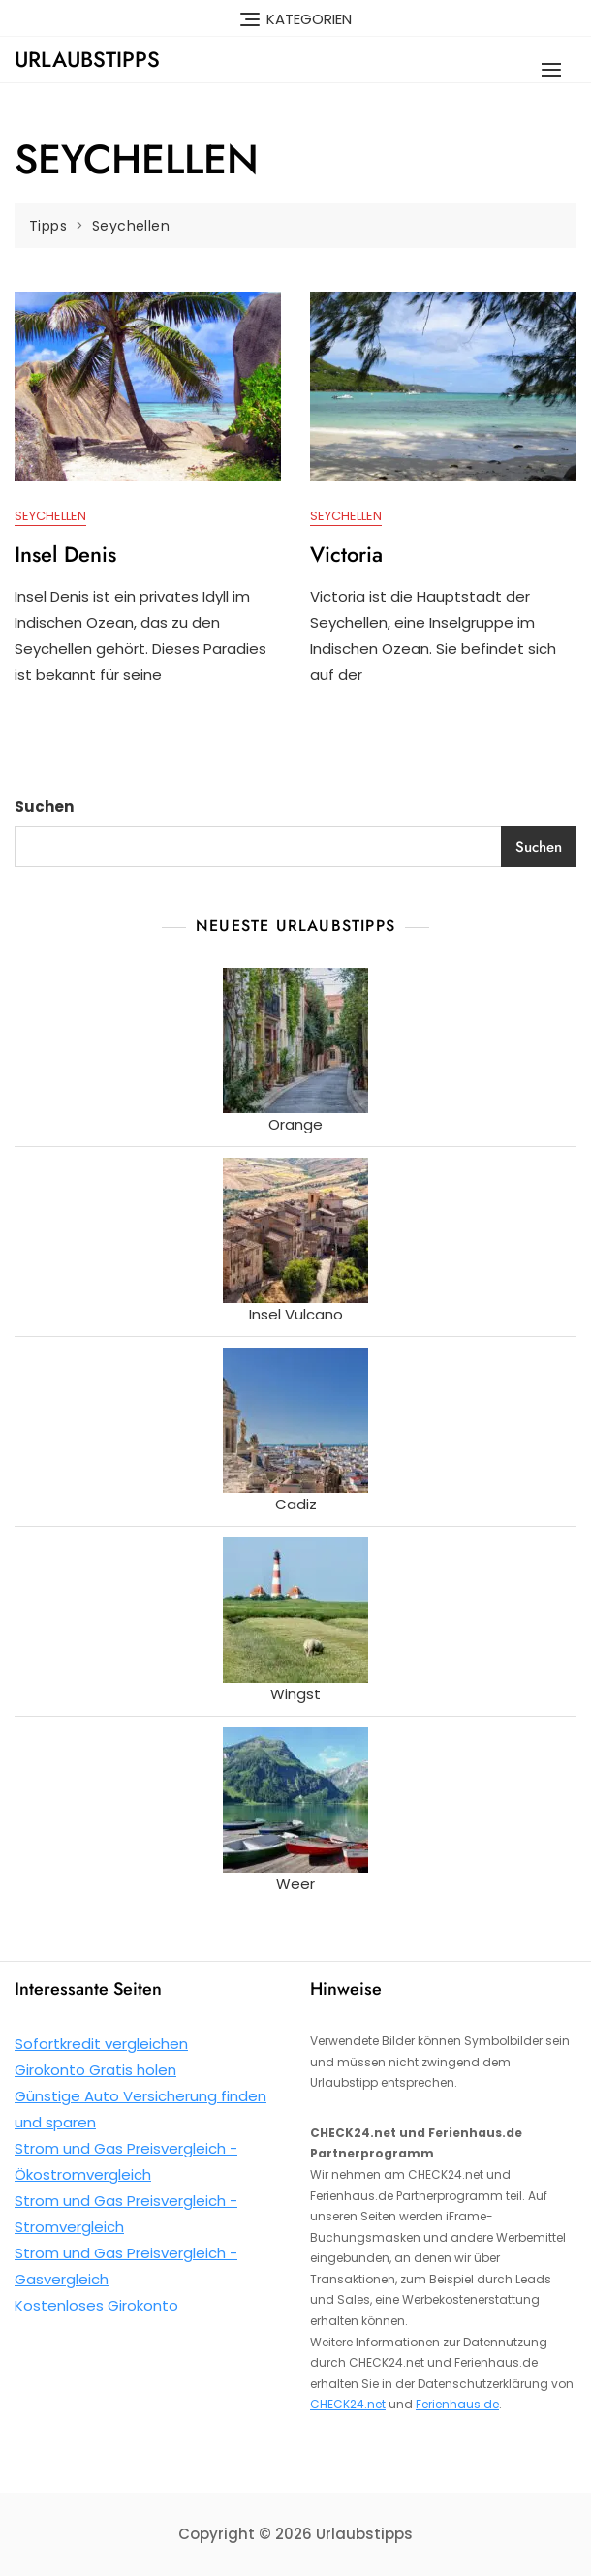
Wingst (295, 1694)
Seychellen (50, 516)
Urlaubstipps (87, 59)
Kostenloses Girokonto (96, 2305)
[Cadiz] (295, 1420)
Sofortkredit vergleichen (101, 2043)
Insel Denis (65, 554)
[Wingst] (295, 1610)
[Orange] (295, 1040)
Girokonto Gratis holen (95, 2070)
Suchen (44, 806)
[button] (556, 69)
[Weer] (295, 1800)
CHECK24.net (348, 2404)
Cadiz (296, 1504)
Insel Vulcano (296, 1314)
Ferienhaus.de (457, 2404)
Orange (295, 1124)
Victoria (346, 554)
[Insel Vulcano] (295, 1230)
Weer (295, 1884)
